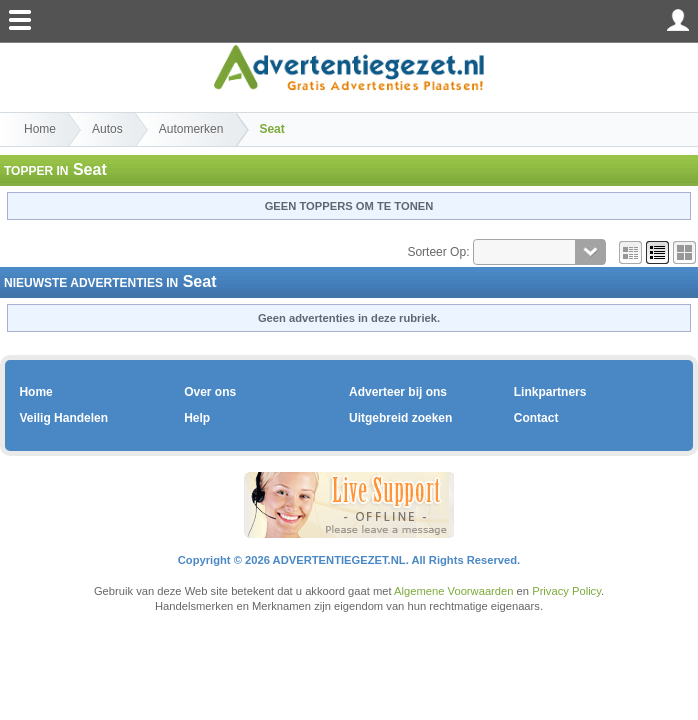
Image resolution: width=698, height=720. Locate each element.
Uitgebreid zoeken (400, 418)
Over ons (210, 392)
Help (197, 418)
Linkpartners (550, 392)
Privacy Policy (566, 591)
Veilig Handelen (63, 418)
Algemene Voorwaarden (453, 591)
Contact (536, 418)
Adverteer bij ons (398, 392)
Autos (107, 129)
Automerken (191, 129)
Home (40, 129)
